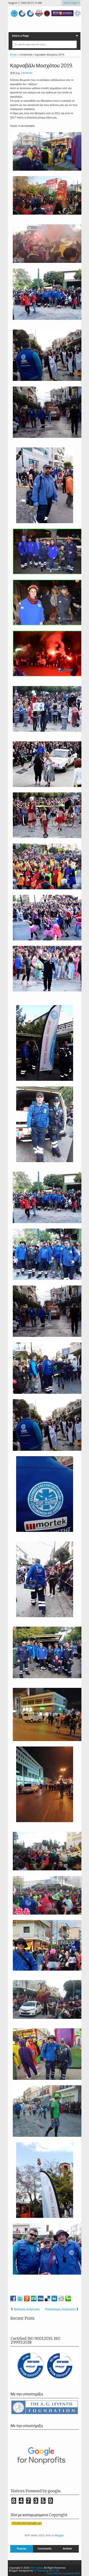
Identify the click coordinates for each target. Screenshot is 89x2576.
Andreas (27, 72)
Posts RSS (52, 2573)
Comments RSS (70, 2573)
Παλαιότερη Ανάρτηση (60, 2309)
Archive (67, 2548)
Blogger (59, 2535)
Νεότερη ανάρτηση (27, 2309)
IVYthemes (40, 2570)
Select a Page (20, 35)
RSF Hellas (36, 2567)
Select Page (70, 2)
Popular (21, 2548)
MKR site (54, 2570)
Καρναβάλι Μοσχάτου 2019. (41, 65)
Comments (44, 2548)
